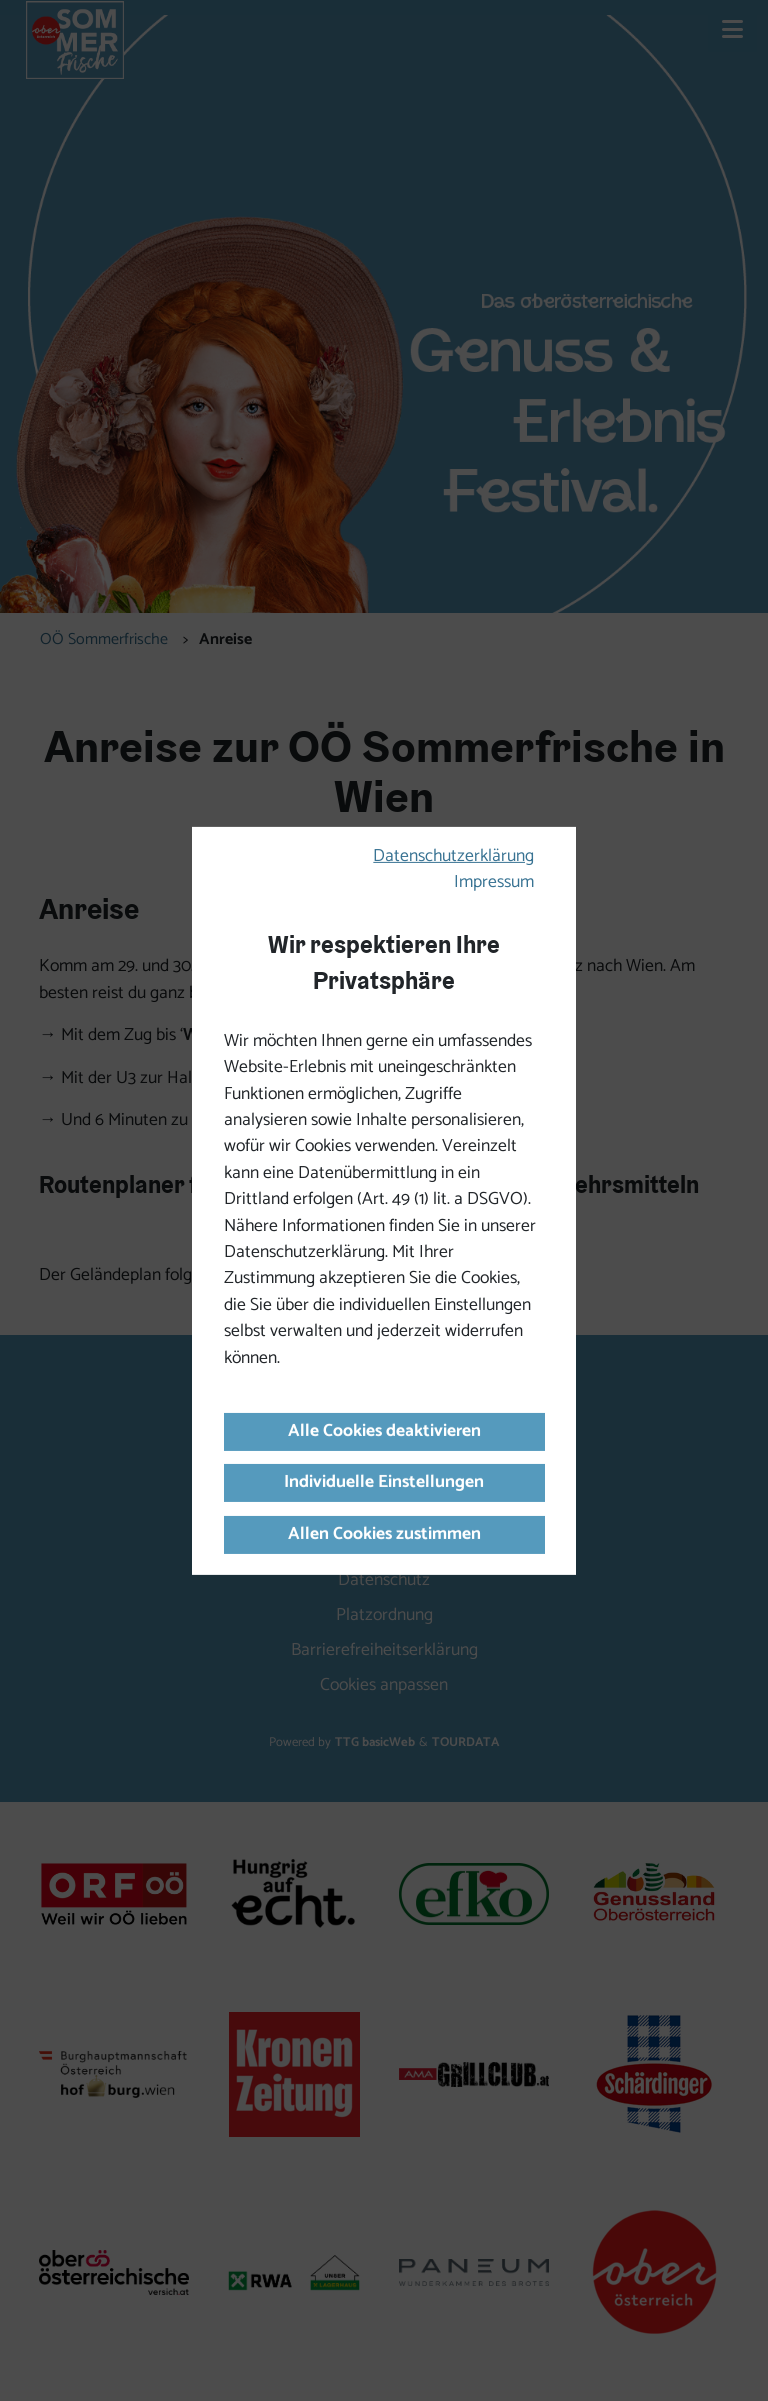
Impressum (494, 882)
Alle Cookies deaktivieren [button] (384, 1431)
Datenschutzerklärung (453, 856)
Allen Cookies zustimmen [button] (384, 1534)
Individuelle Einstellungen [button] (384, 1482)
